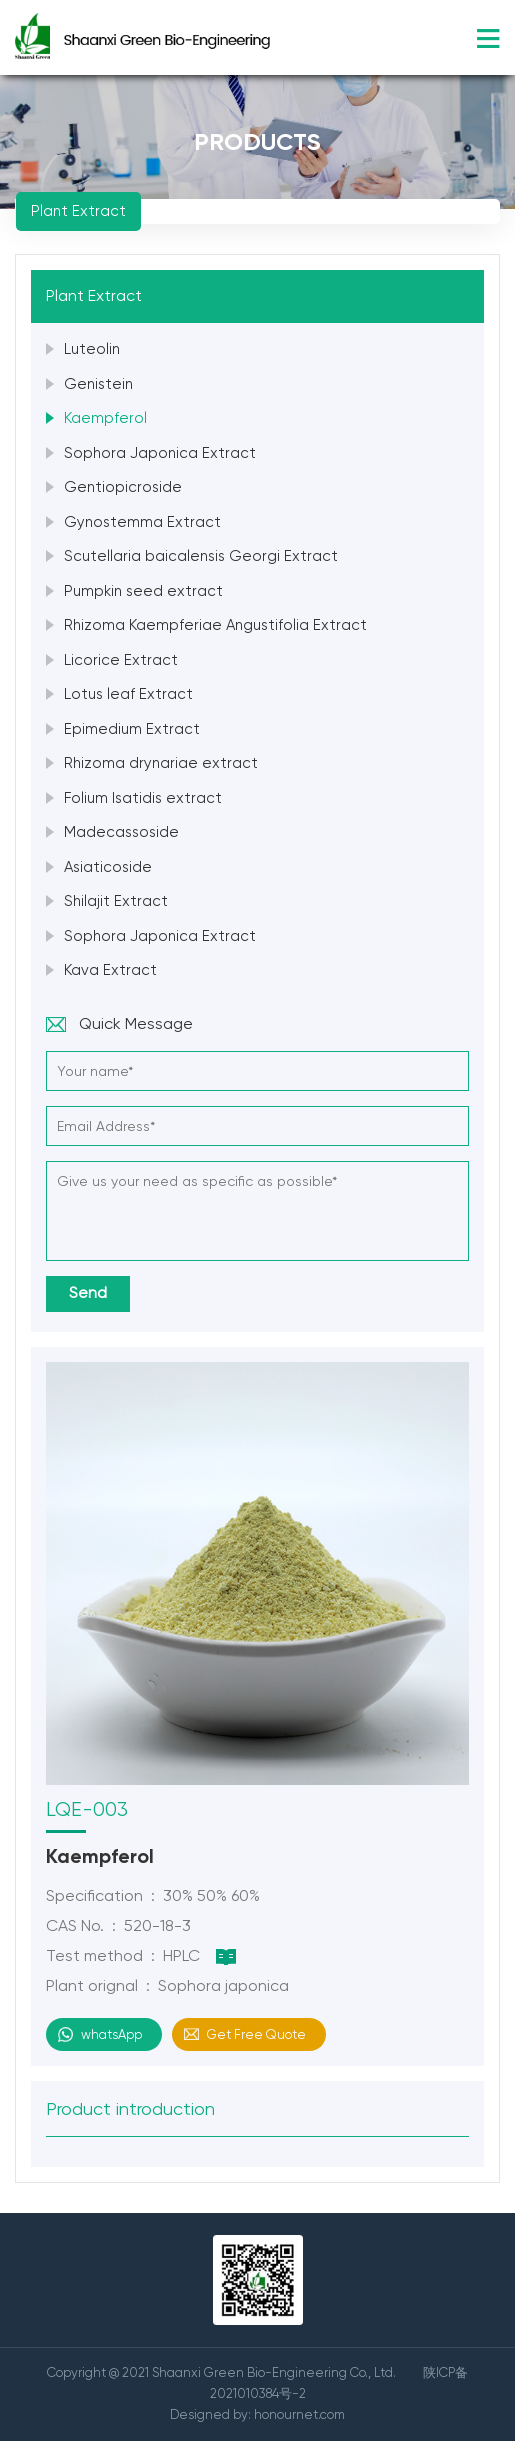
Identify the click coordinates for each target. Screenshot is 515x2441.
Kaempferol (105, 418)
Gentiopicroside (123, 487)
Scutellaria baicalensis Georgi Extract (201, 556)
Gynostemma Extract (142, 522)
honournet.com (299, 2414)
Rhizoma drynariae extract (161, 763)
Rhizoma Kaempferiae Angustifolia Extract (215, 625)
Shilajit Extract (116, 901)
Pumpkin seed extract (143, 591)
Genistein (98, 384)
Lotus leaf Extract (128, 694)
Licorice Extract (121, 660)
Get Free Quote (256, 2034)
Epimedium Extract (132, 729)
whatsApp (111, 2034)
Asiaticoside (108, 867)
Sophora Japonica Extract (160, 453)
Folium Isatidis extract (143, 798)
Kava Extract (110, 970)
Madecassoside (121, 832)
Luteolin (92, 349)
